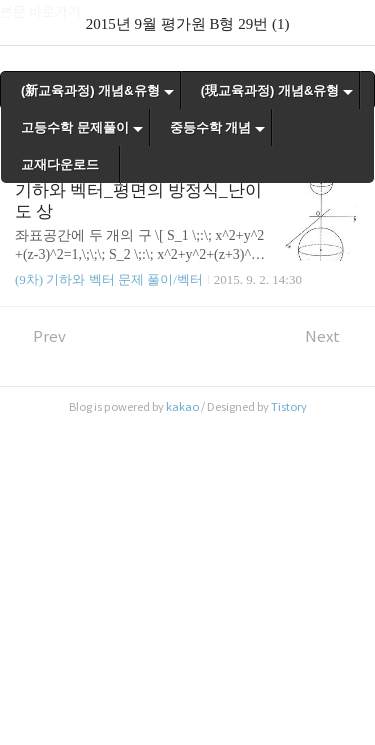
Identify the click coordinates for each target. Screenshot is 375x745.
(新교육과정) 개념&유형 (90, 90)
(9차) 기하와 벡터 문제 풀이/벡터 (109, 279)
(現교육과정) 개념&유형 (270, 90)
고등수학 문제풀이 (75, 127)
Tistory (289, 407)
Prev (40, 336)
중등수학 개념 (211, 127)
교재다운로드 (60, 164)
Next (332, 336)
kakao (182, 407)
